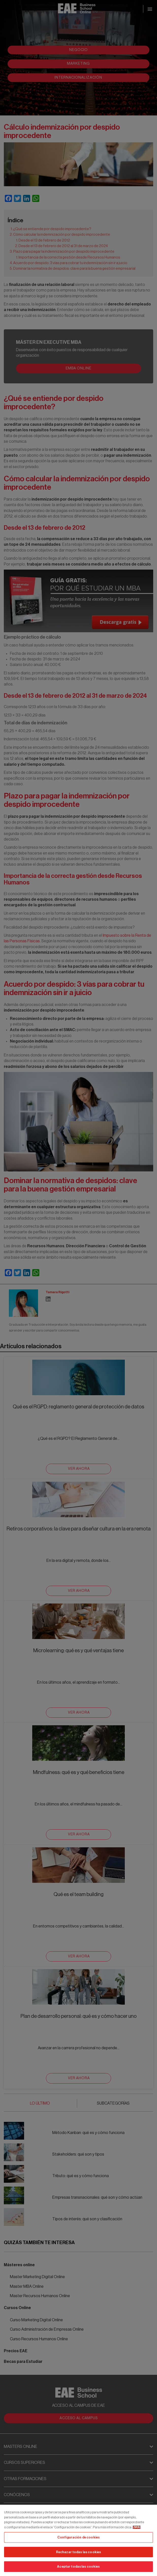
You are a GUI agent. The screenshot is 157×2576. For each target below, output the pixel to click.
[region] (78, 2540)
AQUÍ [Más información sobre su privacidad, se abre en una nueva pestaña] (137, 2527)
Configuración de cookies (78, 2537)
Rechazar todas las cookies (78, 2552)
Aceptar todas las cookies (78, 2566)
